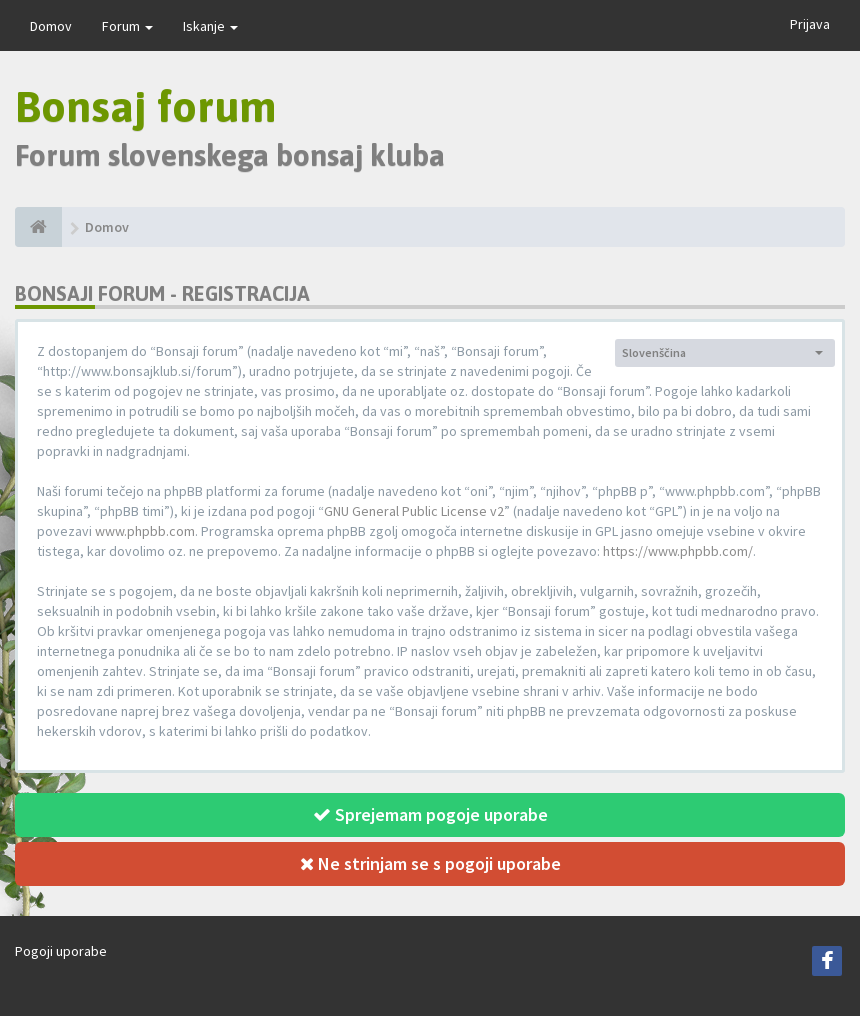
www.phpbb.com (145, 531)
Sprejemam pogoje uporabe (430, 814)
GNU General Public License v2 (414, 511)
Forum (127, 26)
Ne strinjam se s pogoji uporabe (430, 863)
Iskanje (210, 26)
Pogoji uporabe (61, 951)
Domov (51, 26)
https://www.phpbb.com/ (678, 551)
